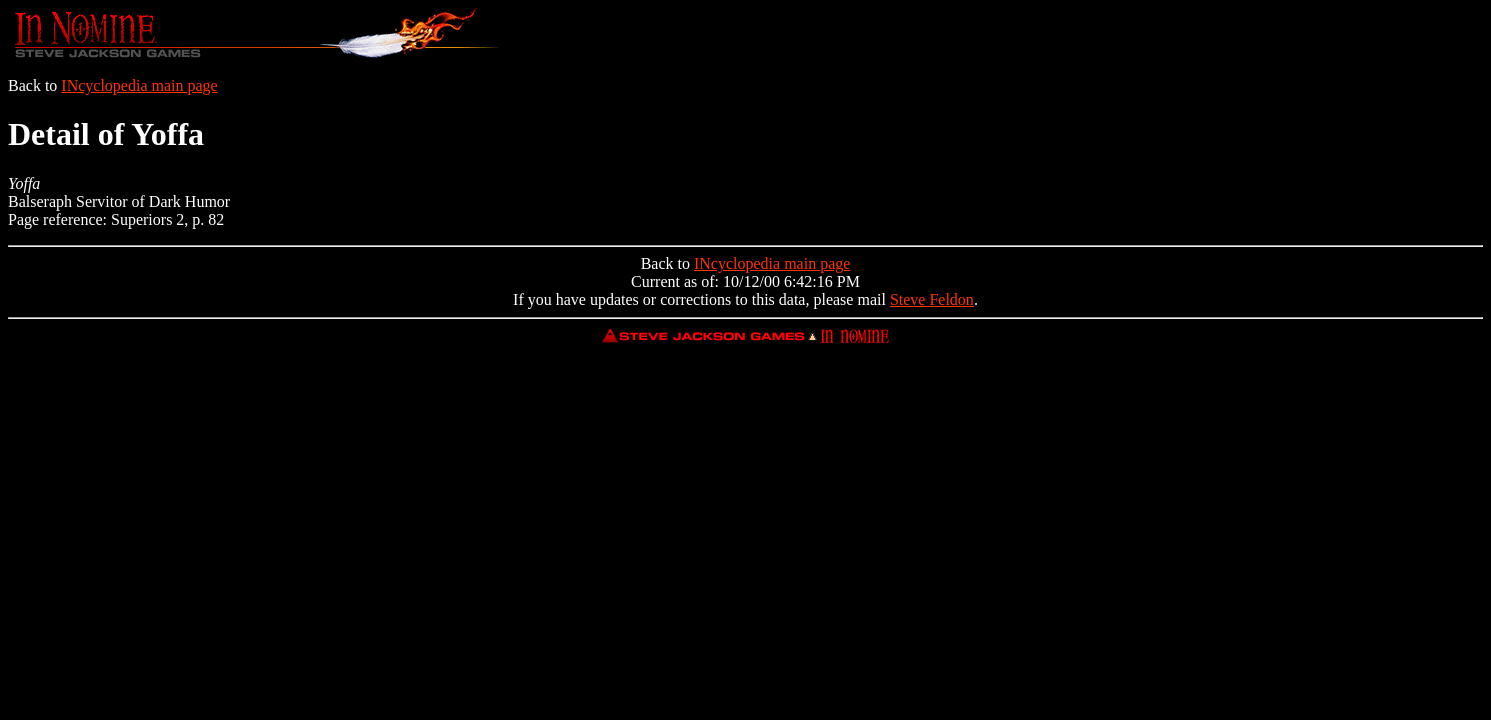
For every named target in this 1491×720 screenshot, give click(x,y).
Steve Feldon (932, 299)
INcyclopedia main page (139, 85)
